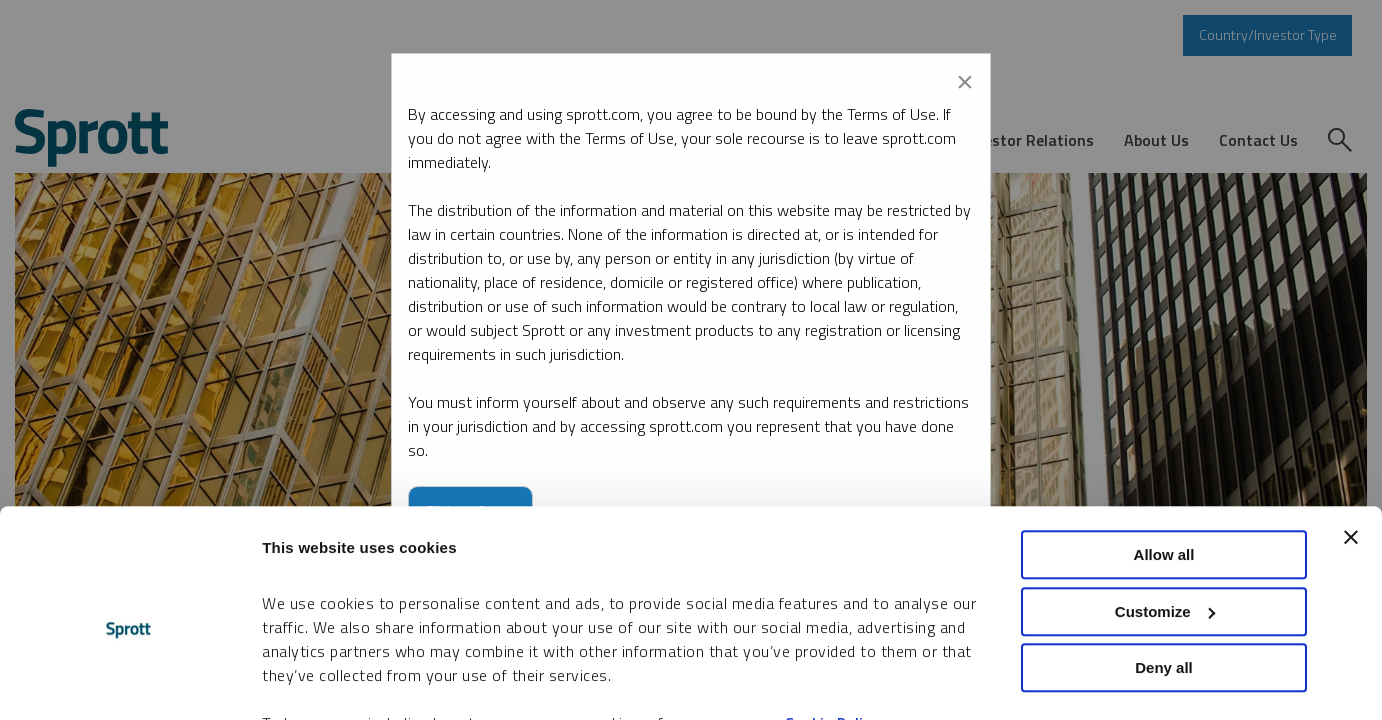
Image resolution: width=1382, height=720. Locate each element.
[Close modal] (965, 78)
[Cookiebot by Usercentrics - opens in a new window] (129, 681)
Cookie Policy (832, 625)
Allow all (1164, 456)
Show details (308, 680)
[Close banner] (1351, 439)
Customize (1165, 513)
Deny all (1164, 569)
